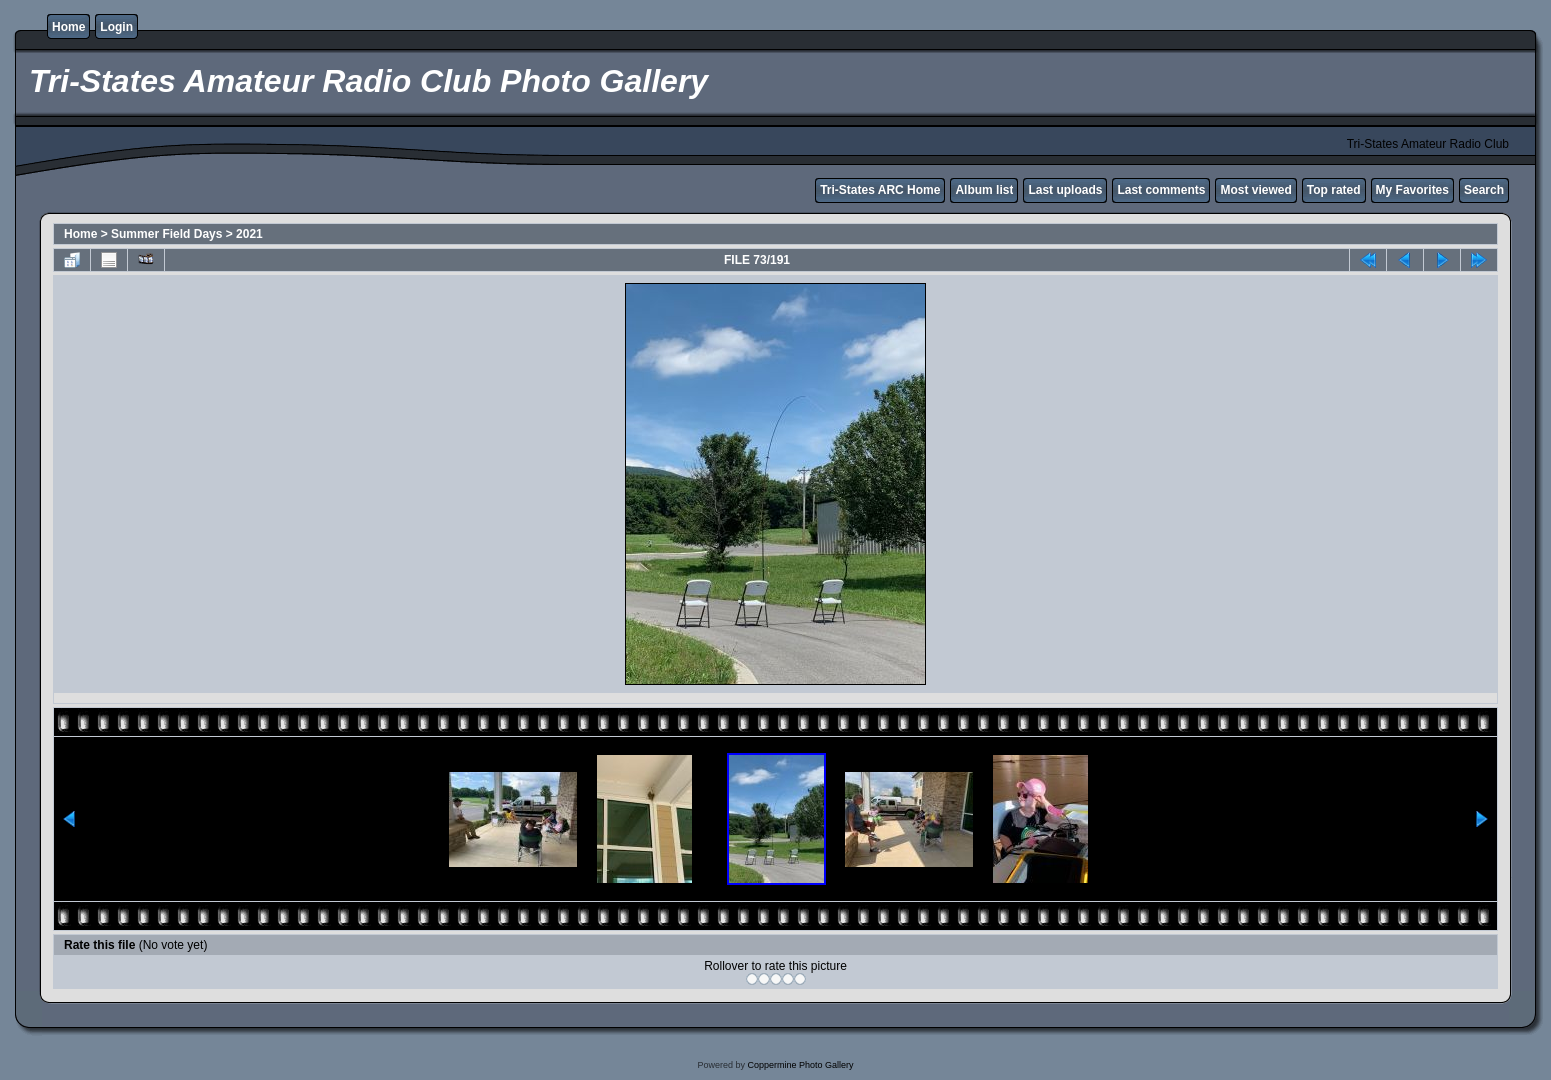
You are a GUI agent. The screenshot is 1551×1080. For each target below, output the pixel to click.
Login (116, 27)
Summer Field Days (166, 234)
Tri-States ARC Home (880, 190)
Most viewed (1255, 190)
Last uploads (1065, 190)
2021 (249, 234)
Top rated (1334, 190)
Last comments (1161, 190)
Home (68, 27)
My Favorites (1412, 190)
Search (1484, 190)
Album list (984, 190)
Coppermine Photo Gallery (800, 1065)
